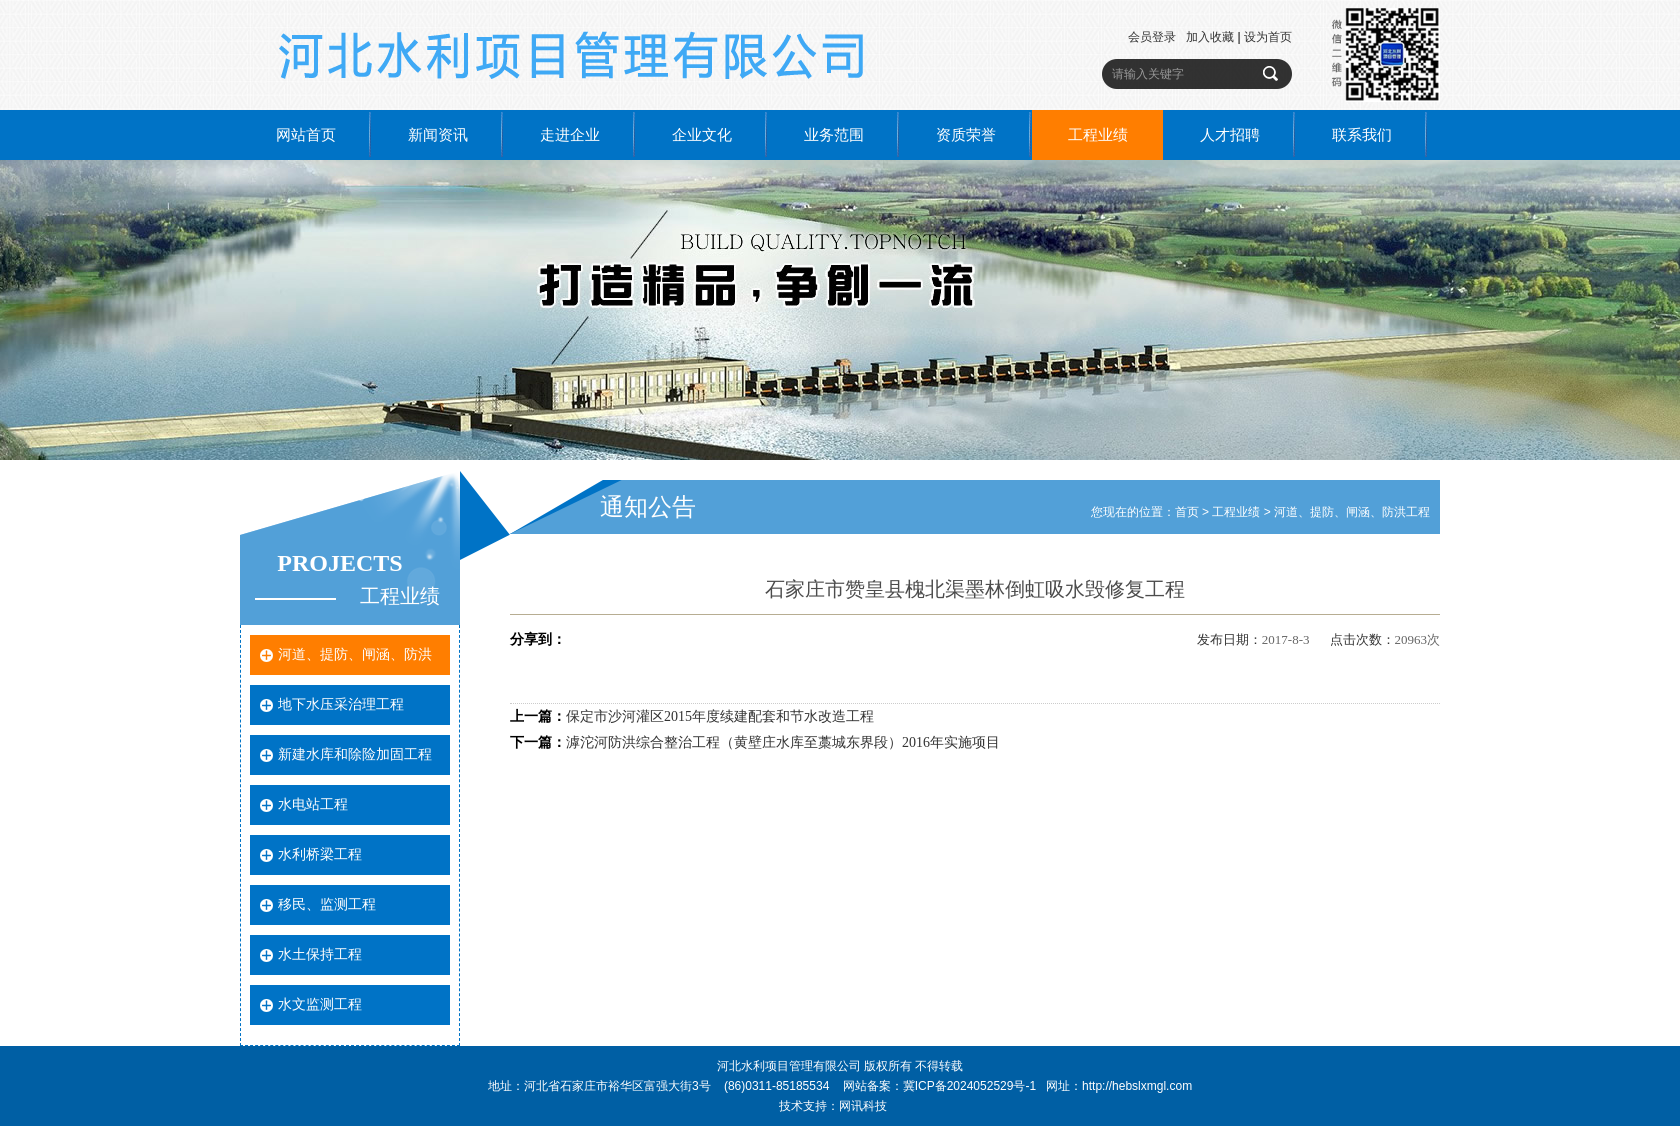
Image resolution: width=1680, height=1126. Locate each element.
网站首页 (306, 135)
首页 (1187, 512)
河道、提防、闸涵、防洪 (355, 654)
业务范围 (834, 135)
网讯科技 (863, 1106)
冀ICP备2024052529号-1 (969, 1086)
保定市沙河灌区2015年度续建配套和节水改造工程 (720, 716)
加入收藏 (1210, 37)
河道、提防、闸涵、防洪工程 (1352, 512)
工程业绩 (1098, 135)
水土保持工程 (320, 954)
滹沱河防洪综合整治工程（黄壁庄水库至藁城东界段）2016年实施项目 (783, 742)
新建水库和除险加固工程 (355, 754)
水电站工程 (313, 804)
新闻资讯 (438, 135)
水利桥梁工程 (320, 854)
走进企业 (570, 135)
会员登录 (1152, 37)
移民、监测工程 (327, 904)
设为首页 (1268, 37)
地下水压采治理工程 (341, 704)
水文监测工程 (320, 1004)
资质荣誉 (966, 135)
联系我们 (1362, 135)
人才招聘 (1230, 135)
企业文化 (702, 135)
